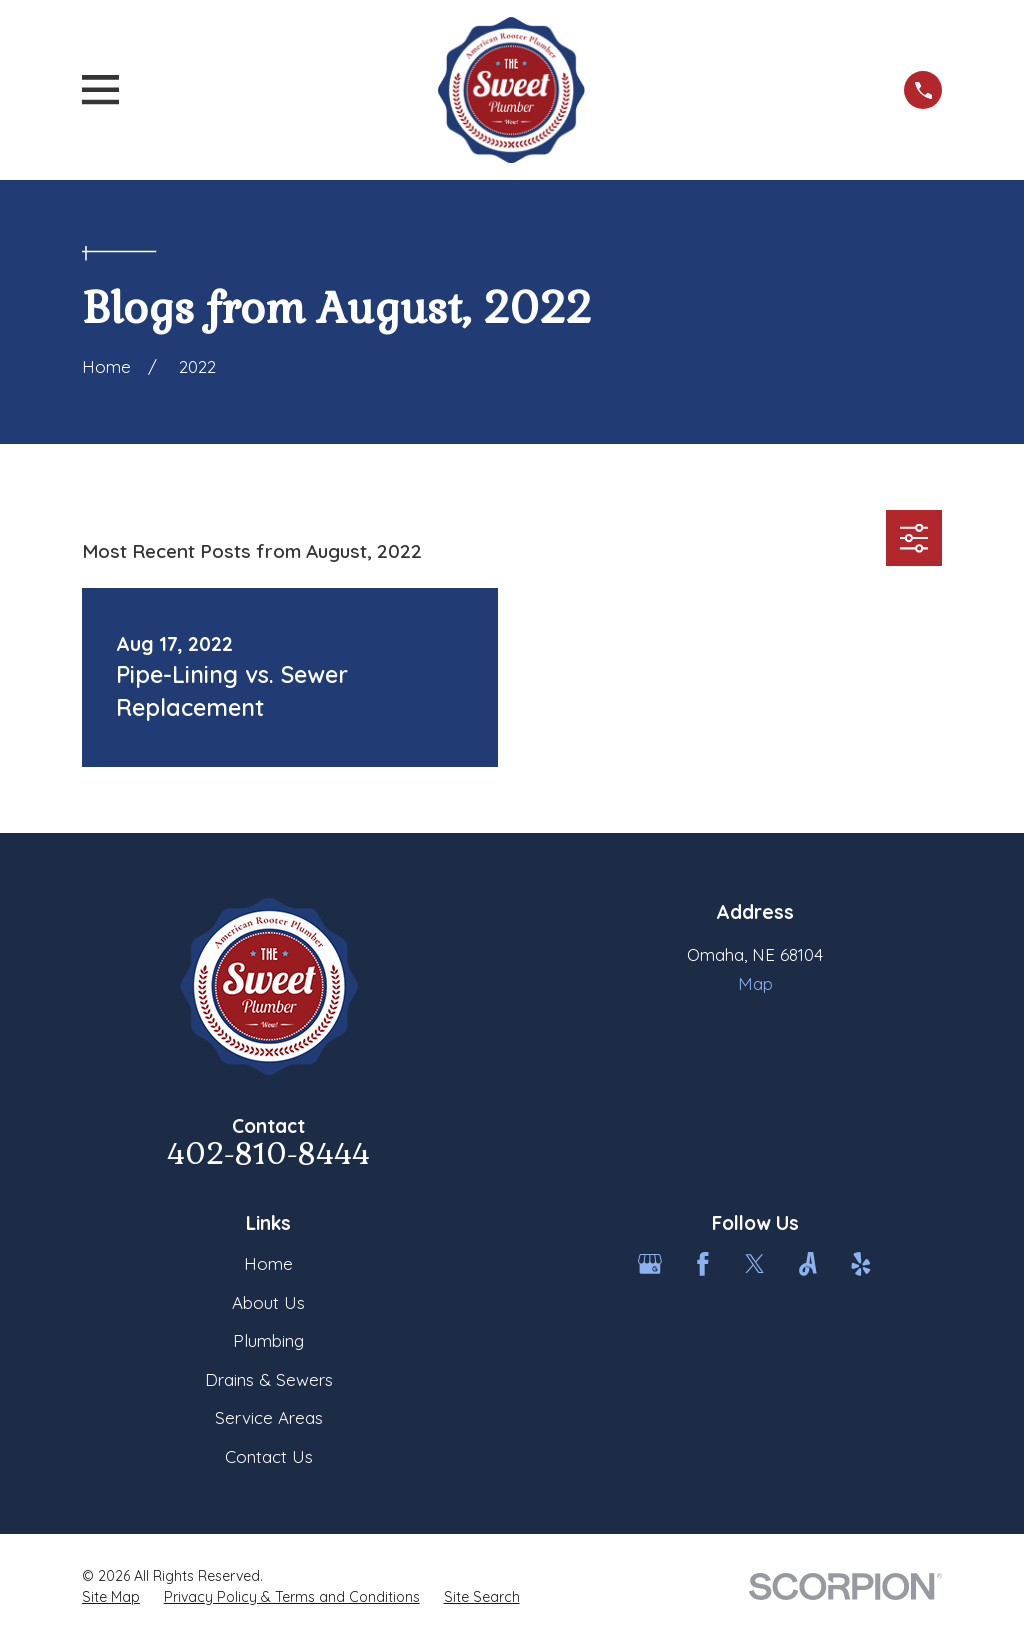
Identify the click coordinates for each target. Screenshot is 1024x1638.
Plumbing (268, 1340)
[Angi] (808, 1264)
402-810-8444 (268, 1154)
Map (755, 983)
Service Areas (269, 1417)
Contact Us (269, 1456)
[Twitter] (755, 1264)
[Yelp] (861, 1264)
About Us (268, 1302)
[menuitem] (111, 1598)
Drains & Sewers (269, 1379)
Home (268, 1263)
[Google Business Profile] (650, 1264)
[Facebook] (703, 1264)
